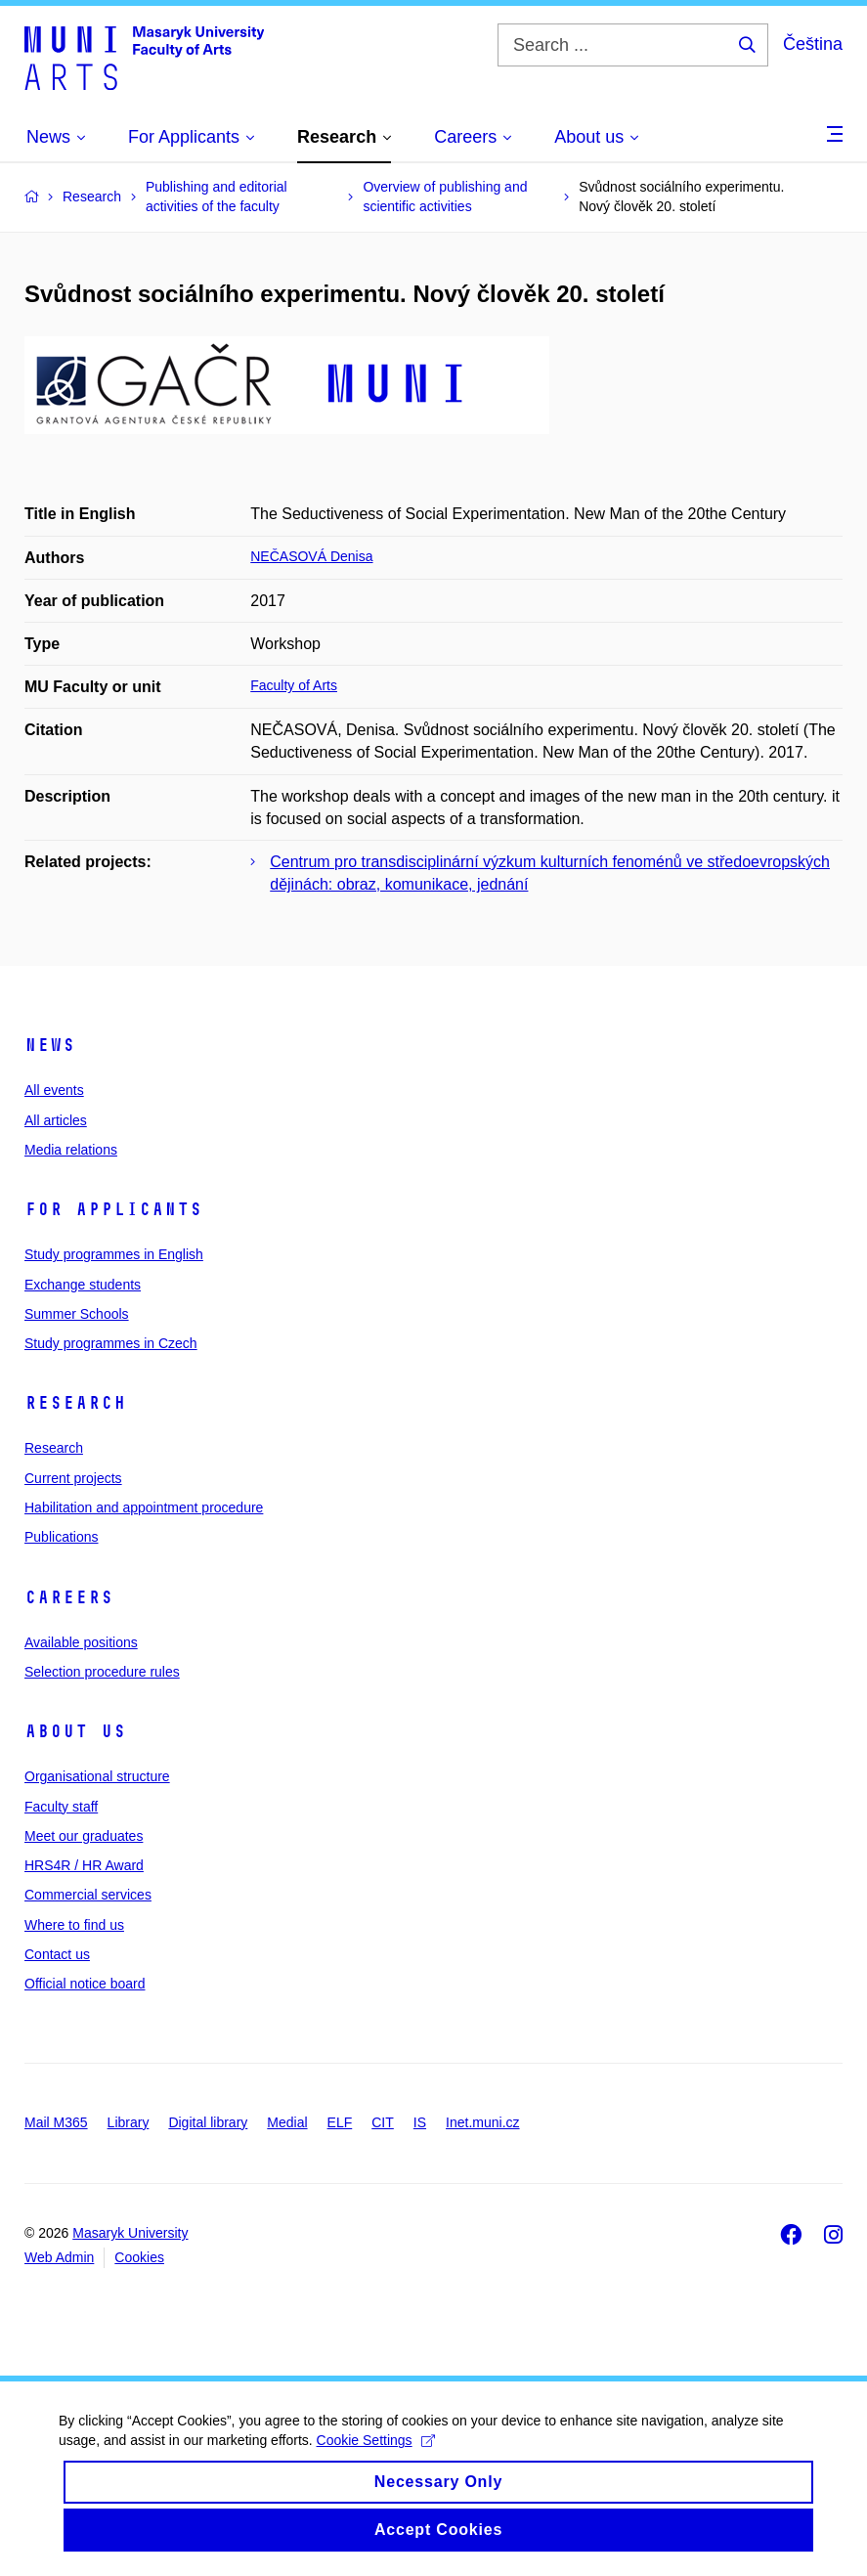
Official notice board (84, 1983)
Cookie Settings (376, 2459)
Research (75, 1403)
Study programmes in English (113, 1254)
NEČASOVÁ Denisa (311, 556)
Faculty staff (61, 1806)
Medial (287, 2122)
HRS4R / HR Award (84, 1865)
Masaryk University (130, 2233)
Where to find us (74, 1925)
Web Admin (59, 2257)
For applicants (113, 1209)
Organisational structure (97, 1776)
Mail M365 (56, 2122)
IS (419, 2122)
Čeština (813, 44)
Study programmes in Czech (110, 1343)
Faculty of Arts (293, 685)
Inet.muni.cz (482, 2122)
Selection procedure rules (102, 1672)
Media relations (70, 1149)
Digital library (207, 2122)
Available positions (81, 1642)
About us (75, 1731)
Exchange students (82, 1284)
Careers (68, 1597)
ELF (340, 2122)
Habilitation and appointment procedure (143, 1507)
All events (54, 1090)
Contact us (57, 1954)
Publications (61, 1537)
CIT (382, 2122)
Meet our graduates (83, 1836)
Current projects (73, 1478)
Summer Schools (76, 1314)
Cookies (139, 2257)
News (49, 1045)
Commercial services (88, 1894)
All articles (55, 1120)
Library (129, 2122)
